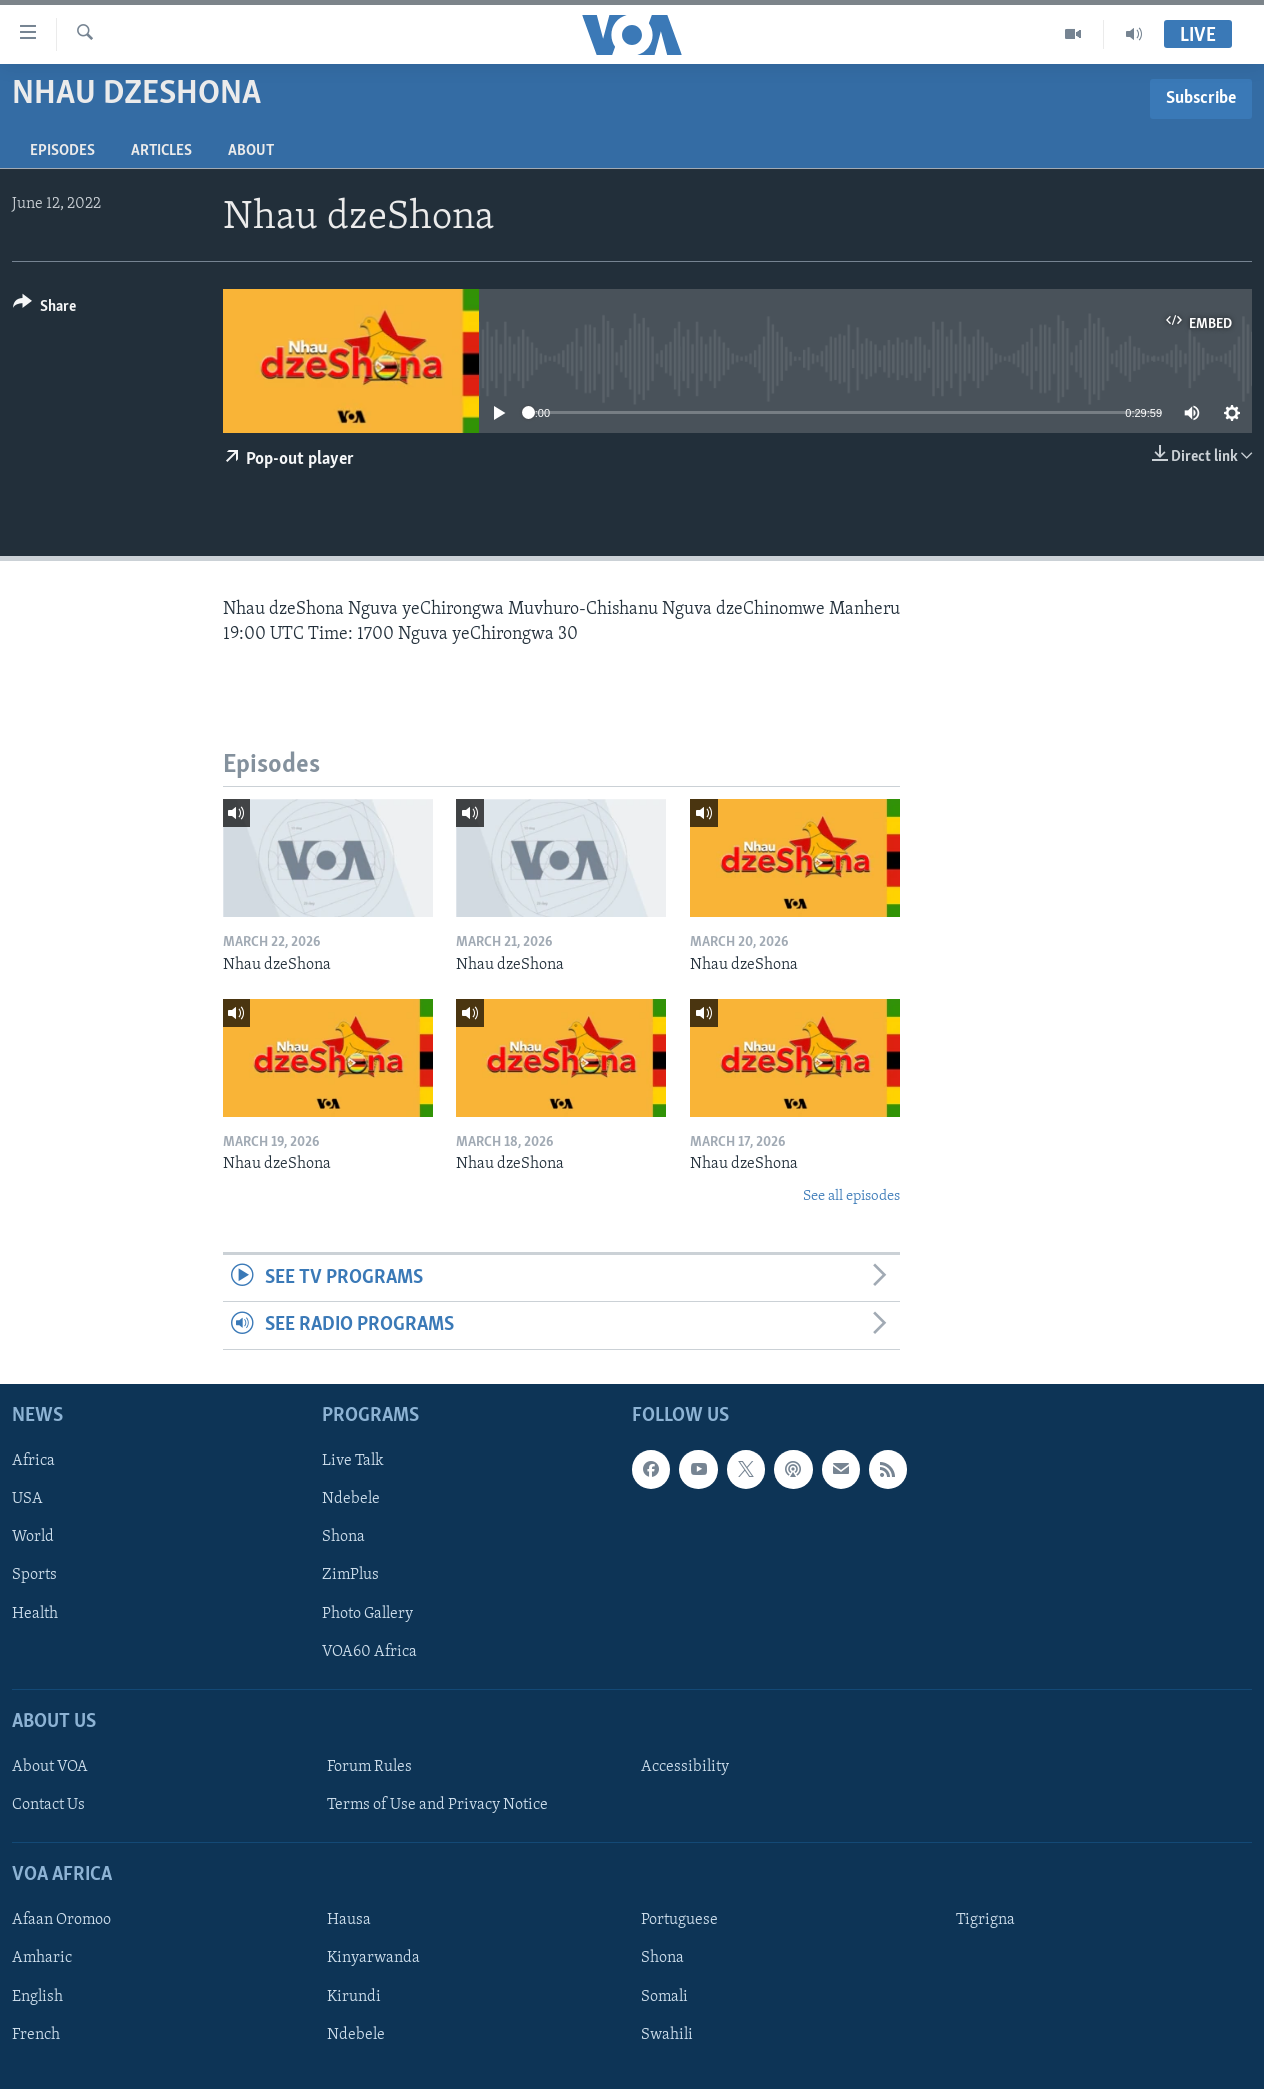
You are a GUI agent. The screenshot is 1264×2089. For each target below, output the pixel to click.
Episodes (62, 151)
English (37, 1996)
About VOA (50, 1767)
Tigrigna (985, 1920)
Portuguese (679, 1920)
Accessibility (685, 1767)
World (33, 1537)
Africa (33, 1461)
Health (35, 1613)
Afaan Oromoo (61, 1920)
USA (27, 1499)
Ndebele (351, 1499)
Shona (343, 1537)
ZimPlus (350, 1575)
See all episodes (851, 1196)
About (251, 151)
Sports (34, 1575)
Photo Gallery (367, 1613)
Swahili (667, 2034)
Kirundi (354, 1996)
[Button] (44, 309)
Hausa (349, 1920)
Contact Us (48, 1805)
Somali (664, 1996)
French (36, 2034)
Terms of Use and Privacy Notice (437, 1805)
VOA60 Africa (369, 1651)
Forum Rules (369, 1767)
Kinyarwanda (373, 1958)
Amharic (42, 1958)
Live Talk (353, 1461)
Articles (161, 151)
